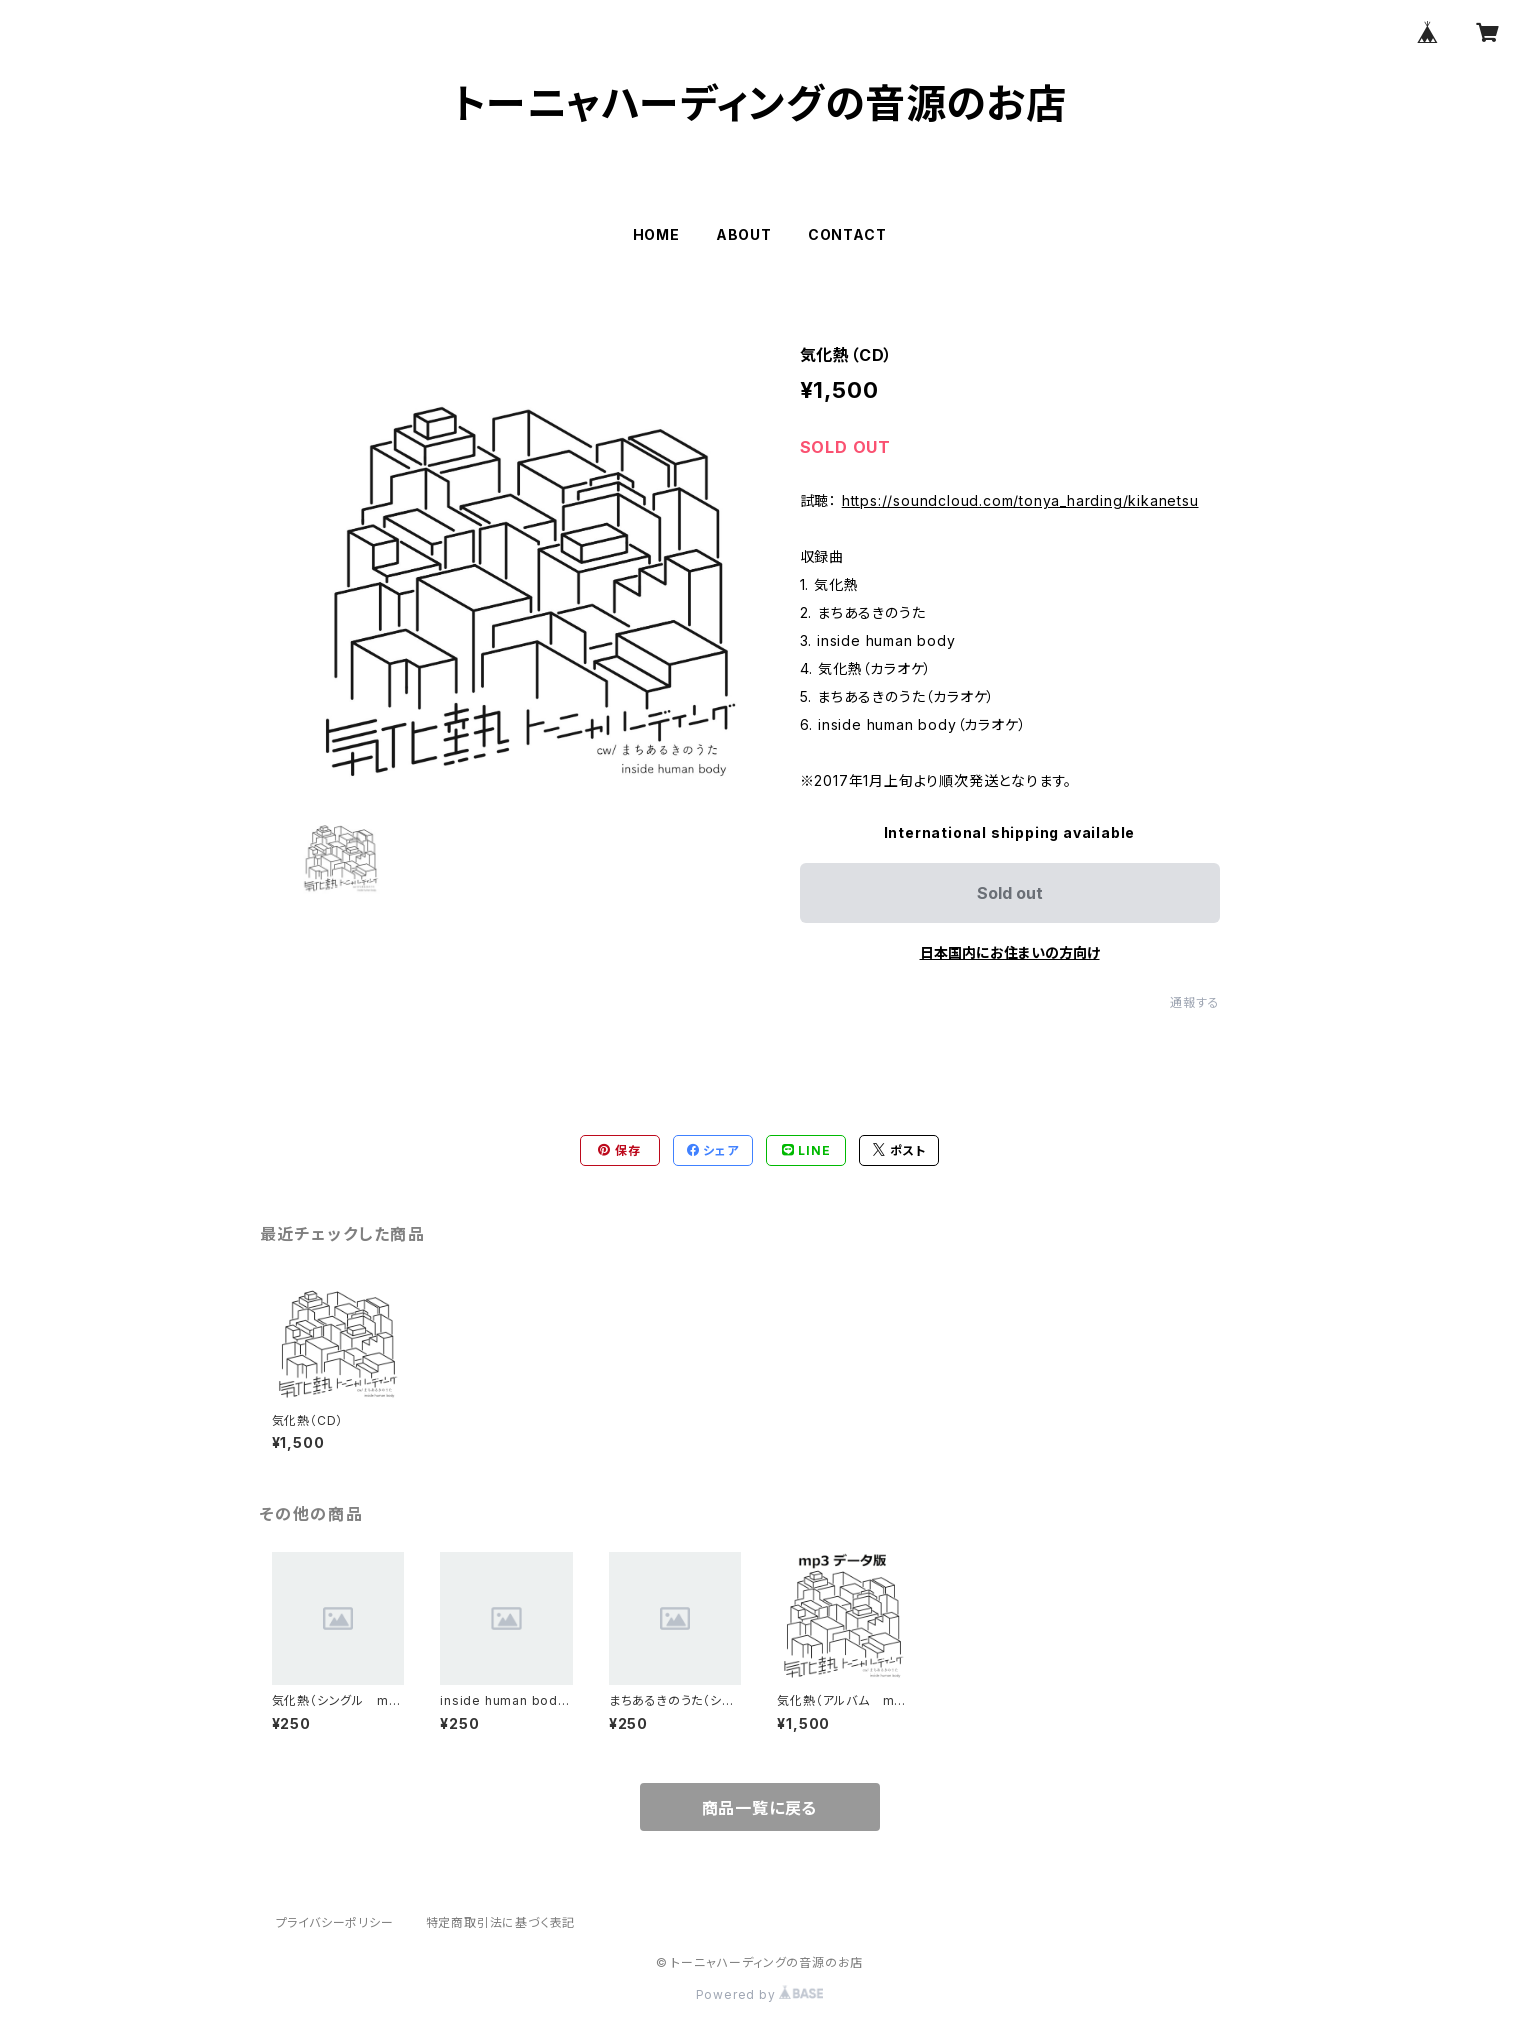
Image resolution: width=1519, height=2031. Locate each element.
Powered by (760, 1994)
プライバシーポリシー (335, 1922)
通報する (1194, 1002)
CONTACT (847, 234)
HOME (656, 234)
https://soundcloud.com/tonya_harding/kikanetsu (1020, 500)
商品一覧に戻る (760, 1808)
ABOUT (744, 234)
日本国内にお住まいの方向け (1010, 952)
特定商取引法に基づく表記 (501, 1922)
